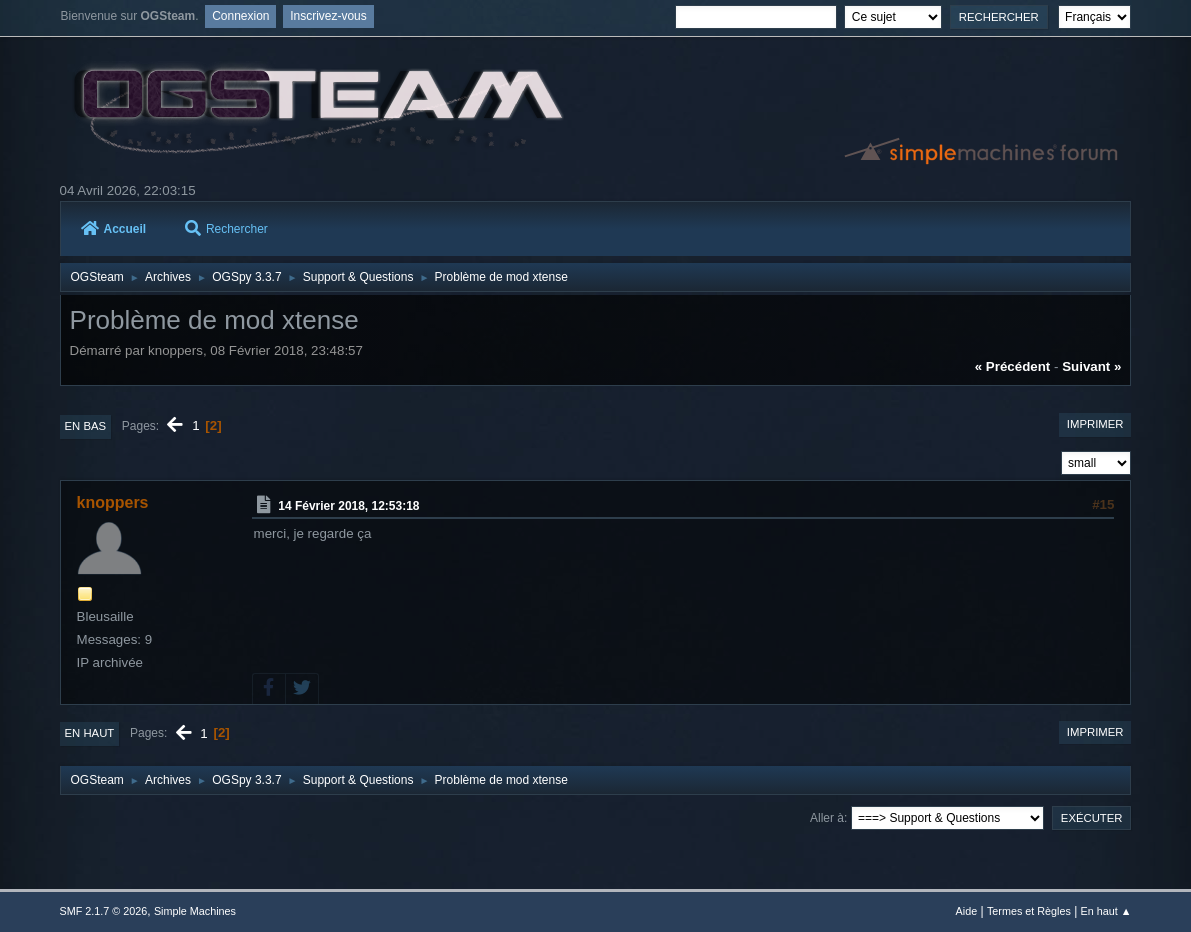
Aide (967, 911)
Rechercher (226, 229)
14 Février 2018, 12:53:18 (348, 506)
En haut (90, 733)
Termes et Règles (1029, 911)
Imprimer (1095, 424)
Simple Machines (195, 911)
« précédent (1013, 366)
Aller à (827, 818)
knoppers (113, 502)
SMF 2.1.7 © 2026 (104, 911)
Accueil (114, 229)
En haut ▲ (1106, 911)
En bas (86, 426)
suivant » (1091, 366)
